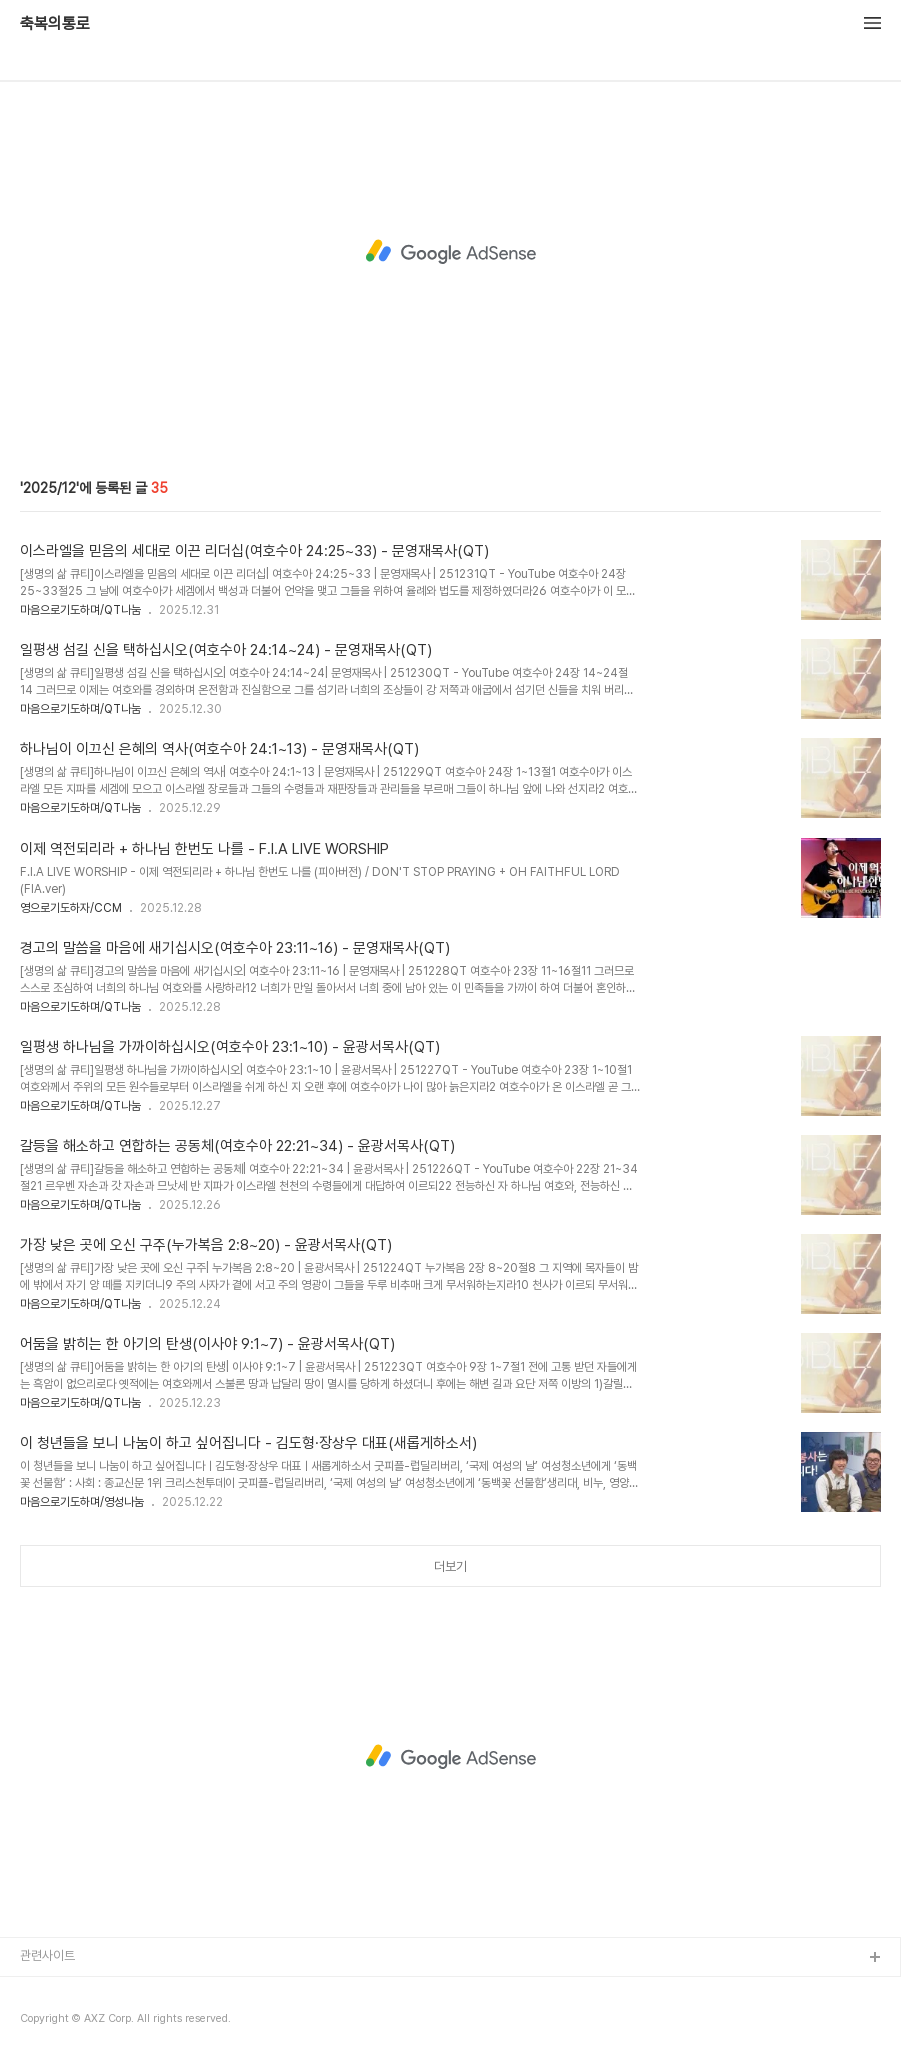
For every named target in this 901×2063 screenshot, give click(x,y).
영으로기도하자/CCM (71, 908)
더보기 (450, 1566)
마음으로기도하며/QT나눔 (80, 610)
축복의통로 (55, 24)
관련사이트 (47, 1955)
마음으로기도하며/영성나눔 (82, 1502)
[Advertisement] (450, 252)
